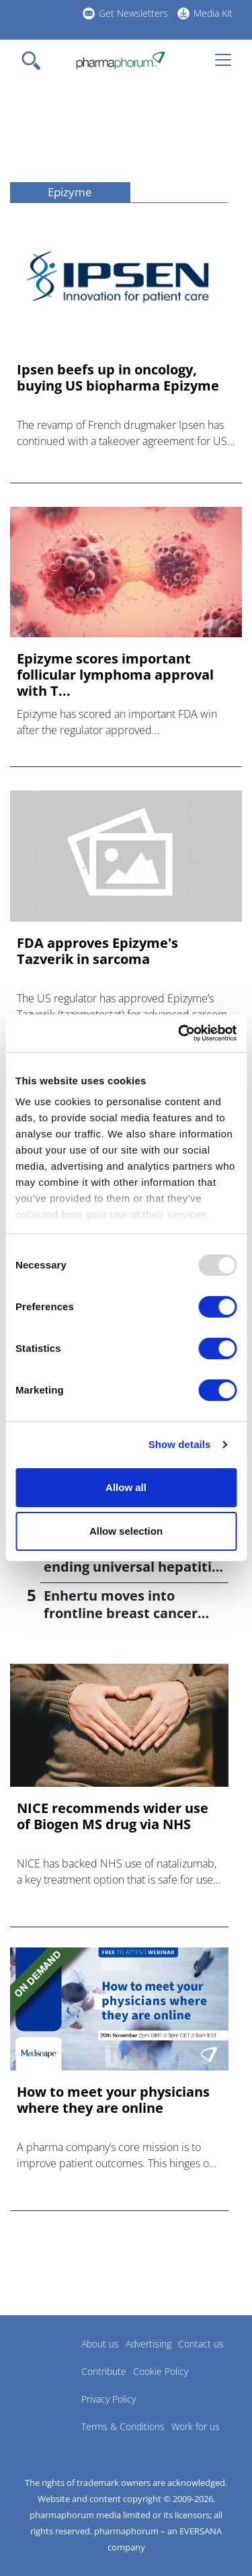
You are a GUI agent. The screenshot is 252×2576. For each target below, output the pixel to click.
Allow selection (126, 1531)
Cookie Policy (160, 2371)
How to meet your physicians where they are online (113, 2100)
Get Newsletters (133, 13)
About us (100, 2343)
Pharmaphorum (47, 2363)
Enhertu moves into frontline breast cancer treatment (121, 1613)
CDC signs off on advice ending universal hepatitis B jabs (131, 1566)
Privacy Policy (108, 2398)
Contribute (103, 2371)
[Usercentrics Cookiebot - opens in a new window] (179, 1033)
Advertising (148, 2343)
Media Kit (213, 13)
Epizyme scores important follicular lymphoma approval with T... (115, 675)
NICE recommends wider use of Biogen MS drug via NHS (112, 1816)
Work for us (195, 2426)
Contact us (201, 2343)
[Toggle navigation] (35, 60)
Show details (180, 1444)
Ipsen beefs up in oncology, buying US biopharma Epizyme (118, 378)
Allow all (126, 1487)
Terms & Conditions (123, 2426)
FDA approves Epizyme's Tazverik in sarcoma (97, 951)
